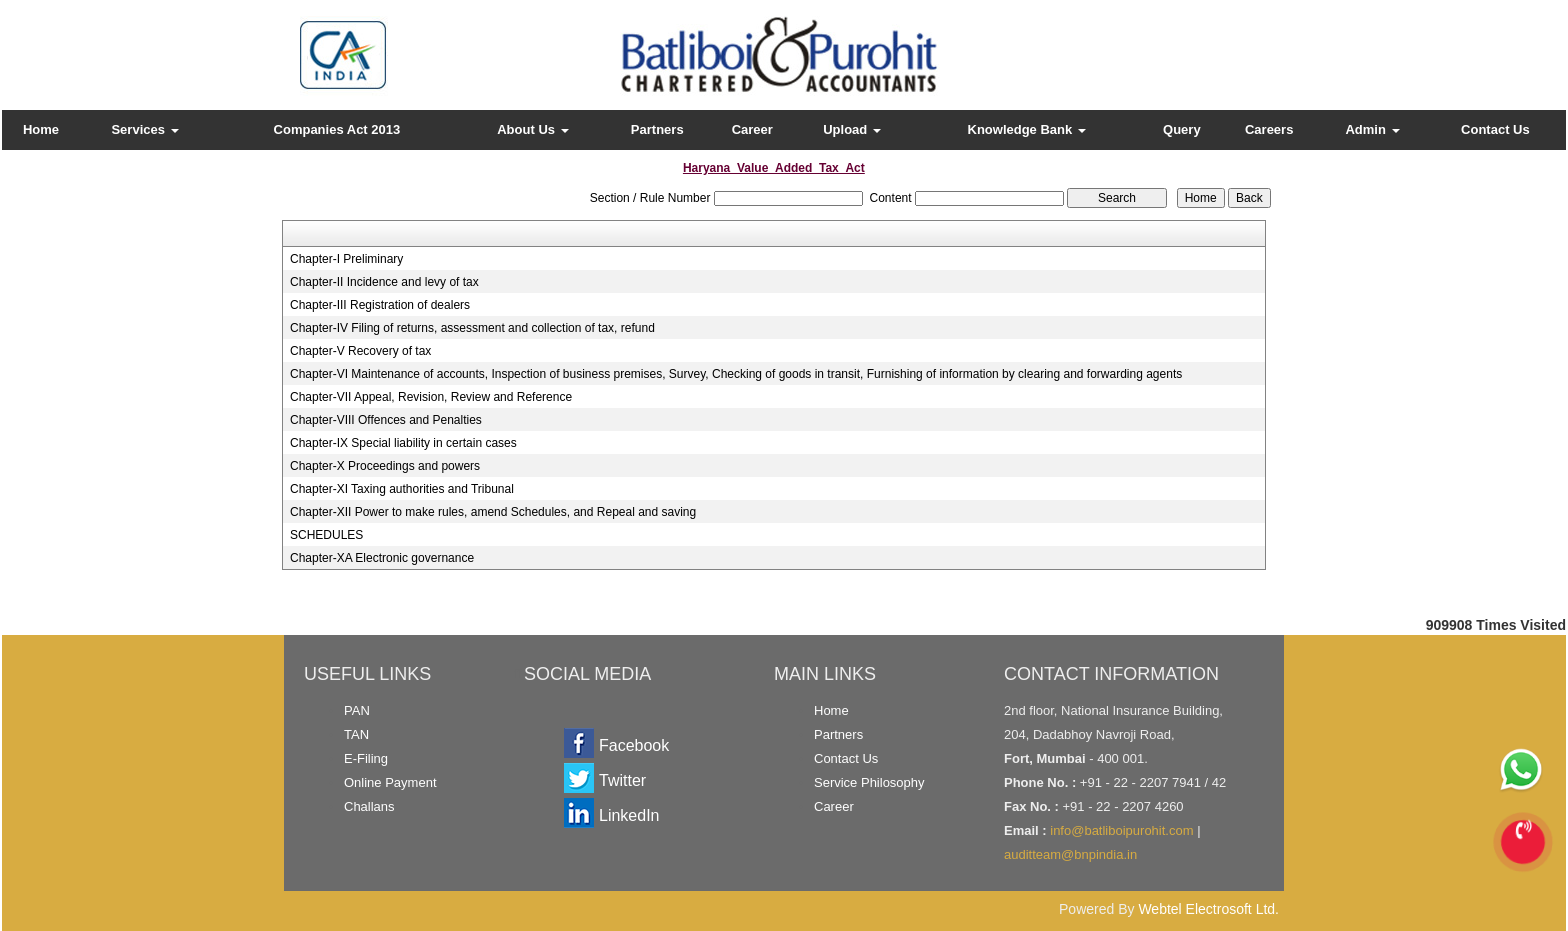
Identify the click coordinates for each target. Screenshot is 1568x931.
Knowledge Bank (1027, 129)
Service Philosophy (869, 782)
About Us (532, 129)
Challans (369, 806)
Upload (852, 129)
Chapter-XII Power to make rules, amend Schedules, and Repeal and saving (493, 512)
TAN (356, 734)
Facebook (634, 745)
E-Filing (366, 758)
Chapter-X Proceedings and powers (385, 466)
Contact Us (1495, 129)
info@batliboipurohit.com (1121, 830)
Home (41, 129)
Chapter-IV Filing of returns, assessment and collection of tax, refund (472, 328)
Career (752, 129)
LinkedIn (629, 815)
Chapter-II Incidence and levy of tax (384, 282)
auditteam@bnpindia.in (1070, 854)
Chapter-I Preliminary (346, 259)
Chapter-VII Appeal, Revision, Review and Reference (431, 397)
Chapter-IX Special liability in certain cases (403, 443)
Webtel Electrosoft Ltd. (1208, 909)
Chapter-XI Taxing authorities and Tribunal (402, 489)
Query (1182, 129)
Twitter (622, 780)
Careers (1269, 129)
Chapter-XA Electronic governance (382, 558)
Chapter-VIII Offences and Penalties (386, 420)
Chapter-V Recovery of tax (360, 351)
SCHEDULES (326, 535)
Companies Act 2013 (337, 129)
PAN (357, 710)
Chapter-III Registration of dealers (380, 305)
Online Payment (390, 782)
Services (144, 129)
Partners (657, 129)
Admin (1372, 129)
